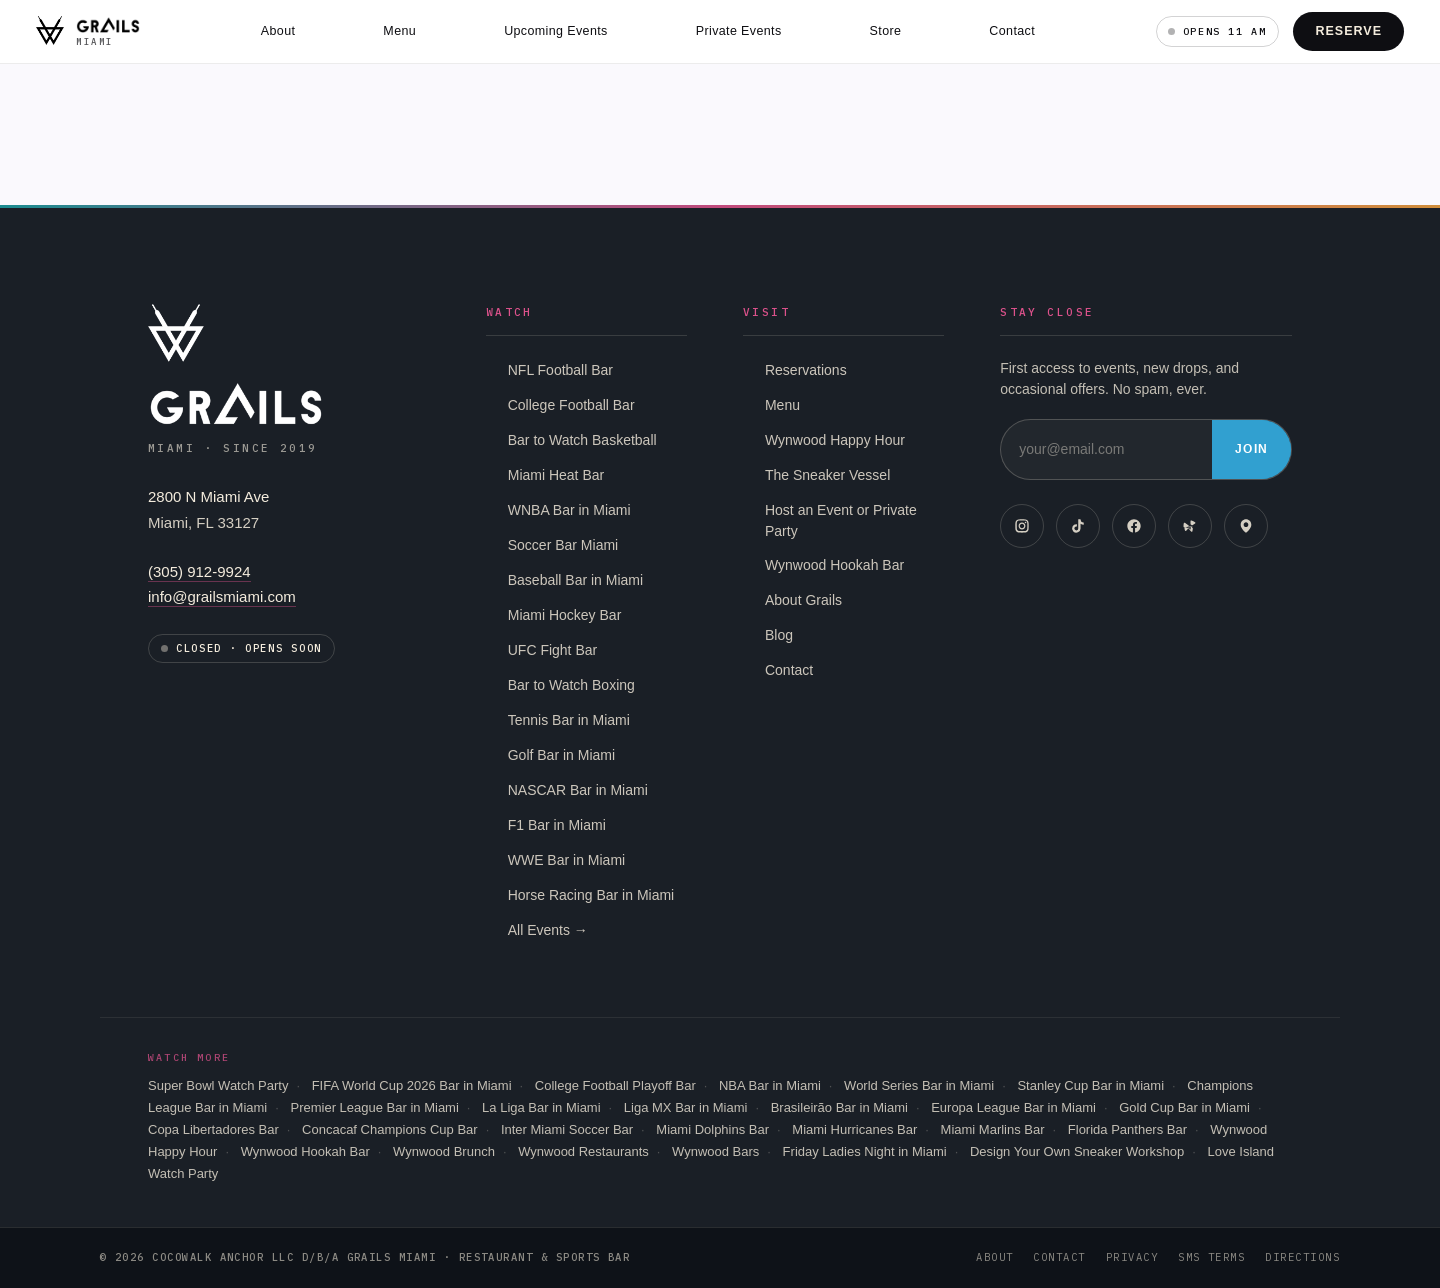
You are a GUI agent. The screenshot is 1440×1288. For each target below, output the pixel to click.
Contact (1012, 31)
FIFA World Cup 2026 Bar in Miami (412, 1085)
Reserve (1348, 31)
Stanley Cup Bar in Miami (1090, 1085)
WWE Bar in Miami (566, 860)
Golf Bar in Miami (561, 755)
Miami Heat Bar (556, 475)
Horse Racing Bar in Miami (591, 895)
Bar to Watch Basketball (582, 440)
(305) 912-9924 (199, 571)
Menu (399, 31)
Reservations (806, 370)
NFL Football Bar (560, 370)
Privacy (1132, 1257)
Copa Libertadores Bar (213, 1129)
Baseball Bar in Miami (575, 580)
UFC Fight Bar (552, 650)
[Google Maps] (1246, 526)
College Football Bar (571, 405)
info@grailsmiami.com (222, 596)
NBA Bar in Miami (770, 1085)
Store (886, 31)
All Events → (548, 930)
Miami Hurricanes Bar (854, 1129)
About (278, 31)
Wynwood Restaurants (583, 1151)
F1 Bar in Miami (557, 825)
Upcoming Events (556, 31)
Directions (1302, 1257)
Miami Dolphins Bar (712, 1129)
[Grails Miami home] (88, 31)
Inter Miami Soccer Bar (567, 1129)
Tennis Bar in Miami (569, 720)
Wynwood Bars (715, 1151)
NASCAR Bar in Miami (578, 790)
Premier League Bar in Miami (374, 1107)
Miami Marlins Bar (993, 1129)
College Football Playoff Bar (615, 1085)
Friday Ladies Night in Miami (865, 1151)
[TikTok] (1078, 526)
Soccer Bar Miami (563, 545)
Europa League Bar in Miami (1013, 1107)
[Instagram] (1022, 526)
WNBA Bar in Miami (569, 510)
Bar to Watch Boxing (571, 685)
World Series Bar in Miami (919, 1085)
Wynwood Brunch (444, 1151)
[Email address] (1106, 449)
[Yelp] (1190, 526)
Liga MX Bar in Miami (686, 1107)
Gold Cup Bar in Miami (1184, 1107)
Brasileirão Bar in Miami (839, 1107)
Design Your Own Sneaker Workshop (1077, 1151)
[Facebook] (1134, 526)
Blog (779, 635)
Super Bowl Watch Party (218, 1085)
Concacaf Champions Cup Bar (390, 1129)
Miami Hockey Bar (565, 615)
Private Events (739, 31)
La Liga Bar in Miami (541, 1107)
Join (1251, 449)
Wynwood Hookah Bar (834, 565)
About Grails (803, 600)
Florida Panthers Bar (1127, 1129)
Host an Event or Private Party (841, 520)
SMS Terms (1211, 1257)
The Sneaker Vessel (827, 475)
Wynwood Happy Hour (835, 440)
